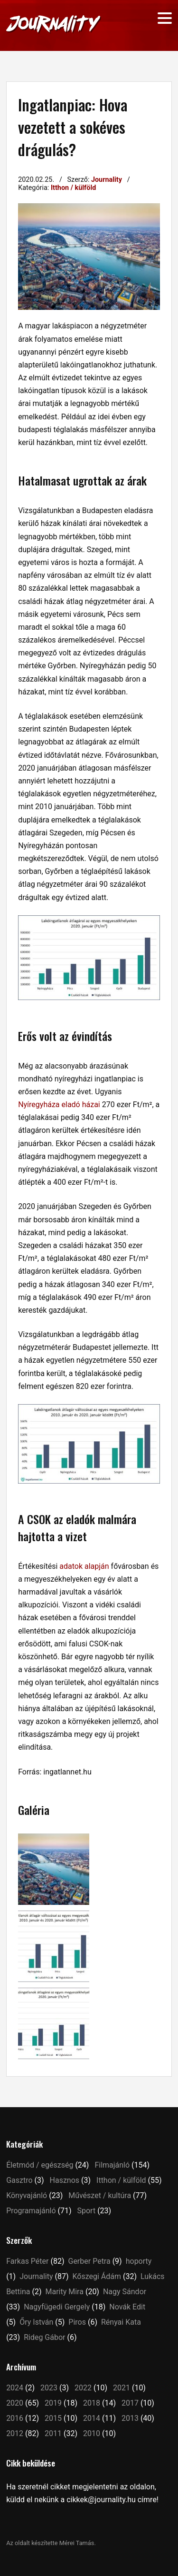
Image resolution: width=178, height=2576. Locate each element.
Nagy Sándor (124, 2291)
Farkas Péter (27, 2261)
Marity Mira (65, 2291)
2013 (130, 2418)
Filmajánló (112, 2165)
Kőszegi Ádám (97, 2276)
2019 (53, 2403)
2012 (14, 2433)
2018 (91, 2403)
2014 (91, 2418)
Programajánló (31, 2210)
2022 (83, 2387)
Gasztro (19, 2180)
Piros (77, 2322)
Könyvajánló (26, 2195)
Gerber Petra (89, 2261)
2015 (53, 2418)
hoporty (139, 2261)
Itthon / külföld (73, 188)
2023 (48, 2387)
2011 (53, 2433)
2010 (91, 2433)
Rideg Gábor (44, 2337)
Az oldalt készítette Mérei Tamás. (51, 2542)
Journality (106, 180)
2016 (14, 2418)
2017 (130, 2403)
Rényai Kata (121, 2322)
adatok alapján (84, 1566)
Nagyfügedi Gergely (57, 2306)
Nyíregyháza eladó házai (59, 1104)
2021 (121, 2387)
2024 (14, 2387)
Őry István (36, 2322)
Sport (86, 2210)
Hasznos (65, 2180)
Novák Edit (127, 2306)
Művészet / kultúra (99, 2195)
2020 (14, 2403)
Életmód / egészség (39, 2165)
